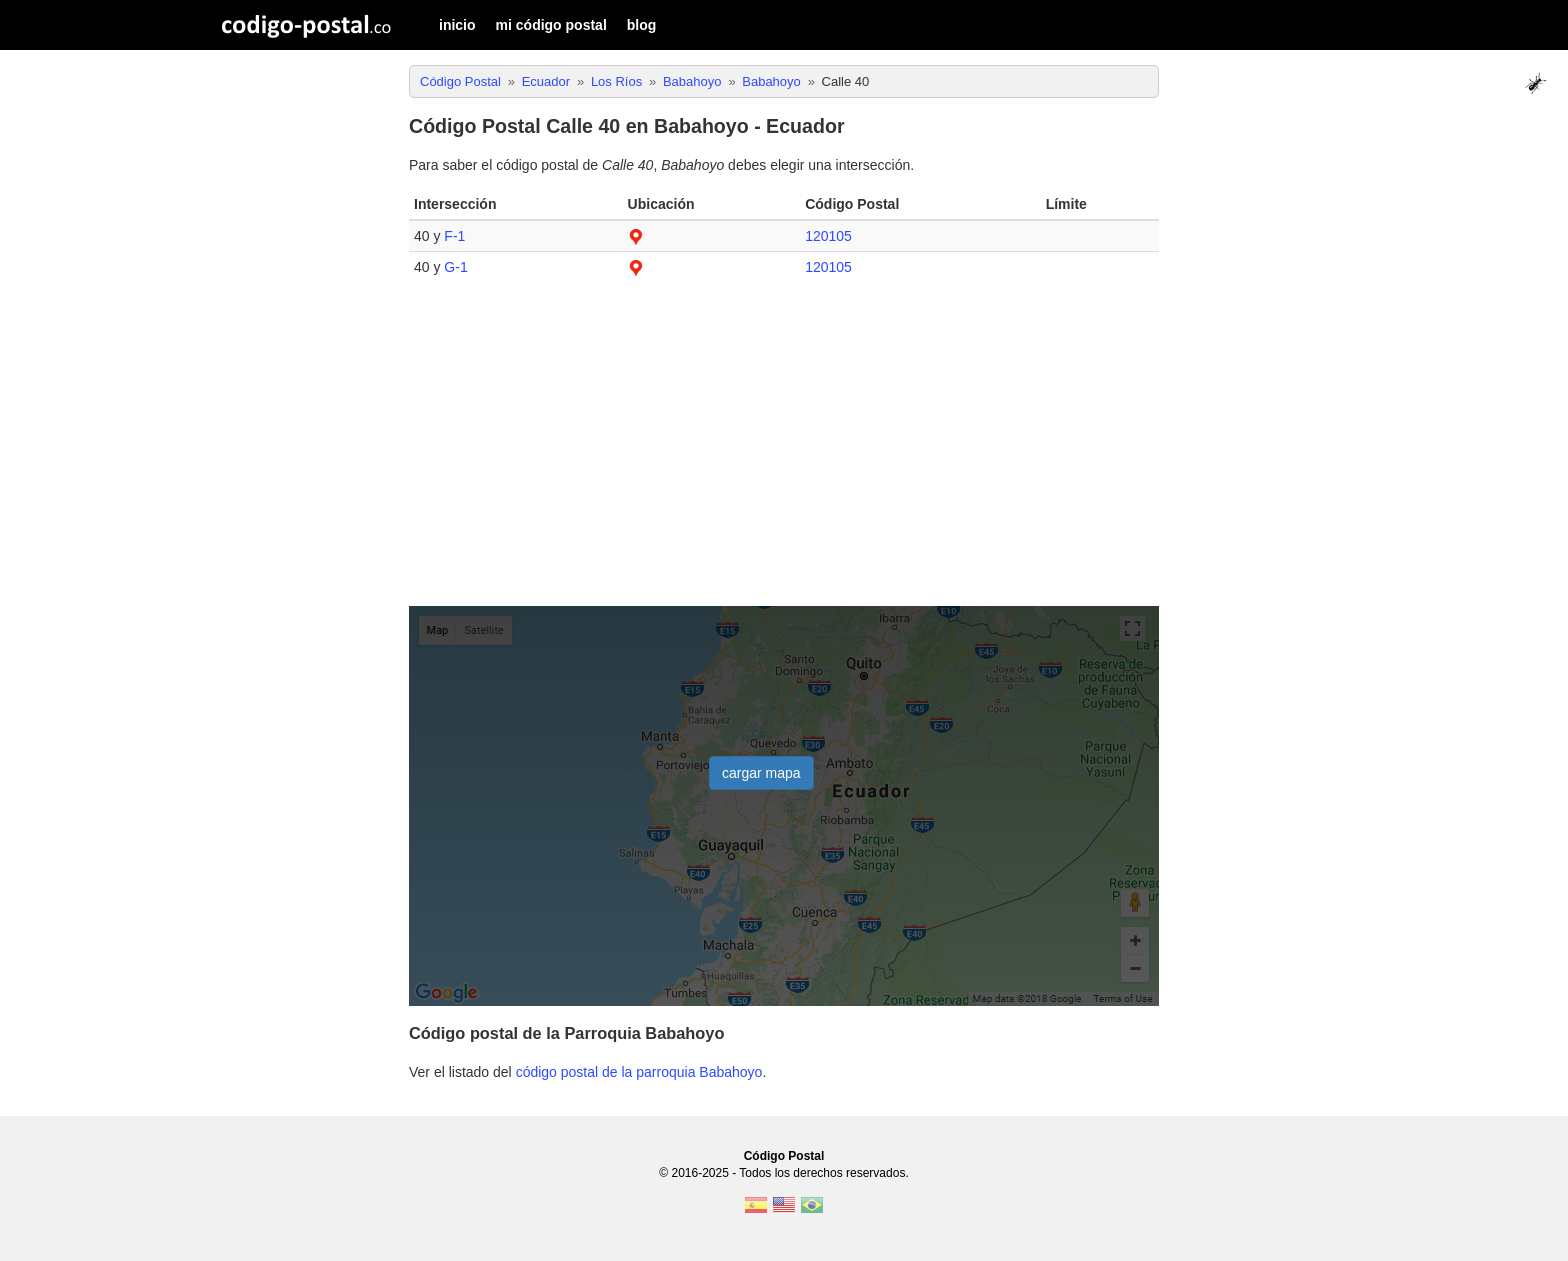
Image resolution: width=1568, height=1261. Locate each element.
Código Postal (784, 1156)
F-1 (454, 236)
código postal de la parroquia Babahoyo (639, 1072)
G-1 (455, 267)
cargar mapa (761, 773)
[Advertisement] (784, 452)
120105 (828, 236)
